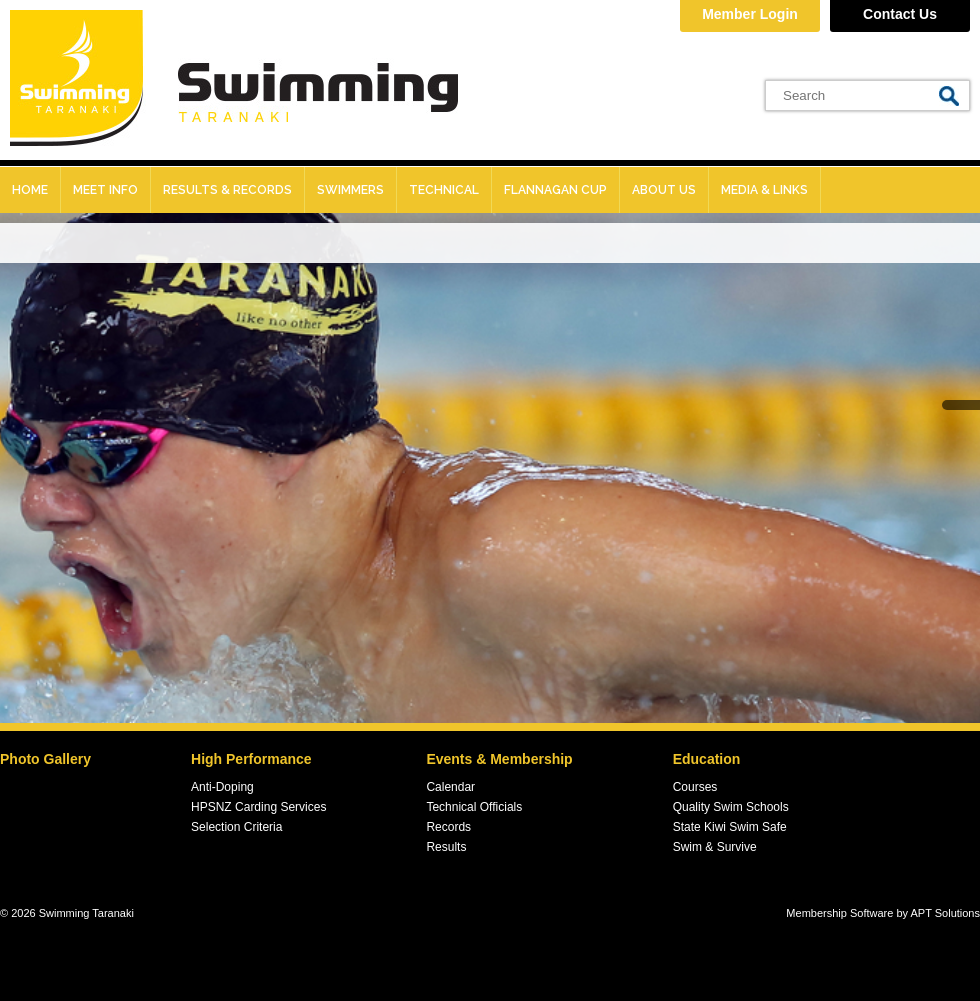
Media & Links (764, 190)
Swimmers (350, 190)
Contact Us (900, 14)
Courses (695, 787)
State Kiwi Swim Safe (730, 827)
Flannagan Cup (555, 190)
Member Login (750, 14)
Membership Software (839, 913)
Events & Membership (499, 759)
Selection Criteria (236, 827)
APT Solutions (945, 913)
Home (30, 190)
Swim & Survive (715, 847)
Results (446, 847)
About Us (664, 190)
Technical (444, 190)
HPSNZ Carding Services (258, 807)
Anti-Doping (222, 787)
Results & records (227, 190)
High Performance (251, 759)
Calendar (450, 787)
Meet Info (105, 190)
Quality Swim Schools (731, 807)
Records (448, 827)
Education (707, 759)
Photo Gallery (45, 759)
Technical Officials (474, 807)
